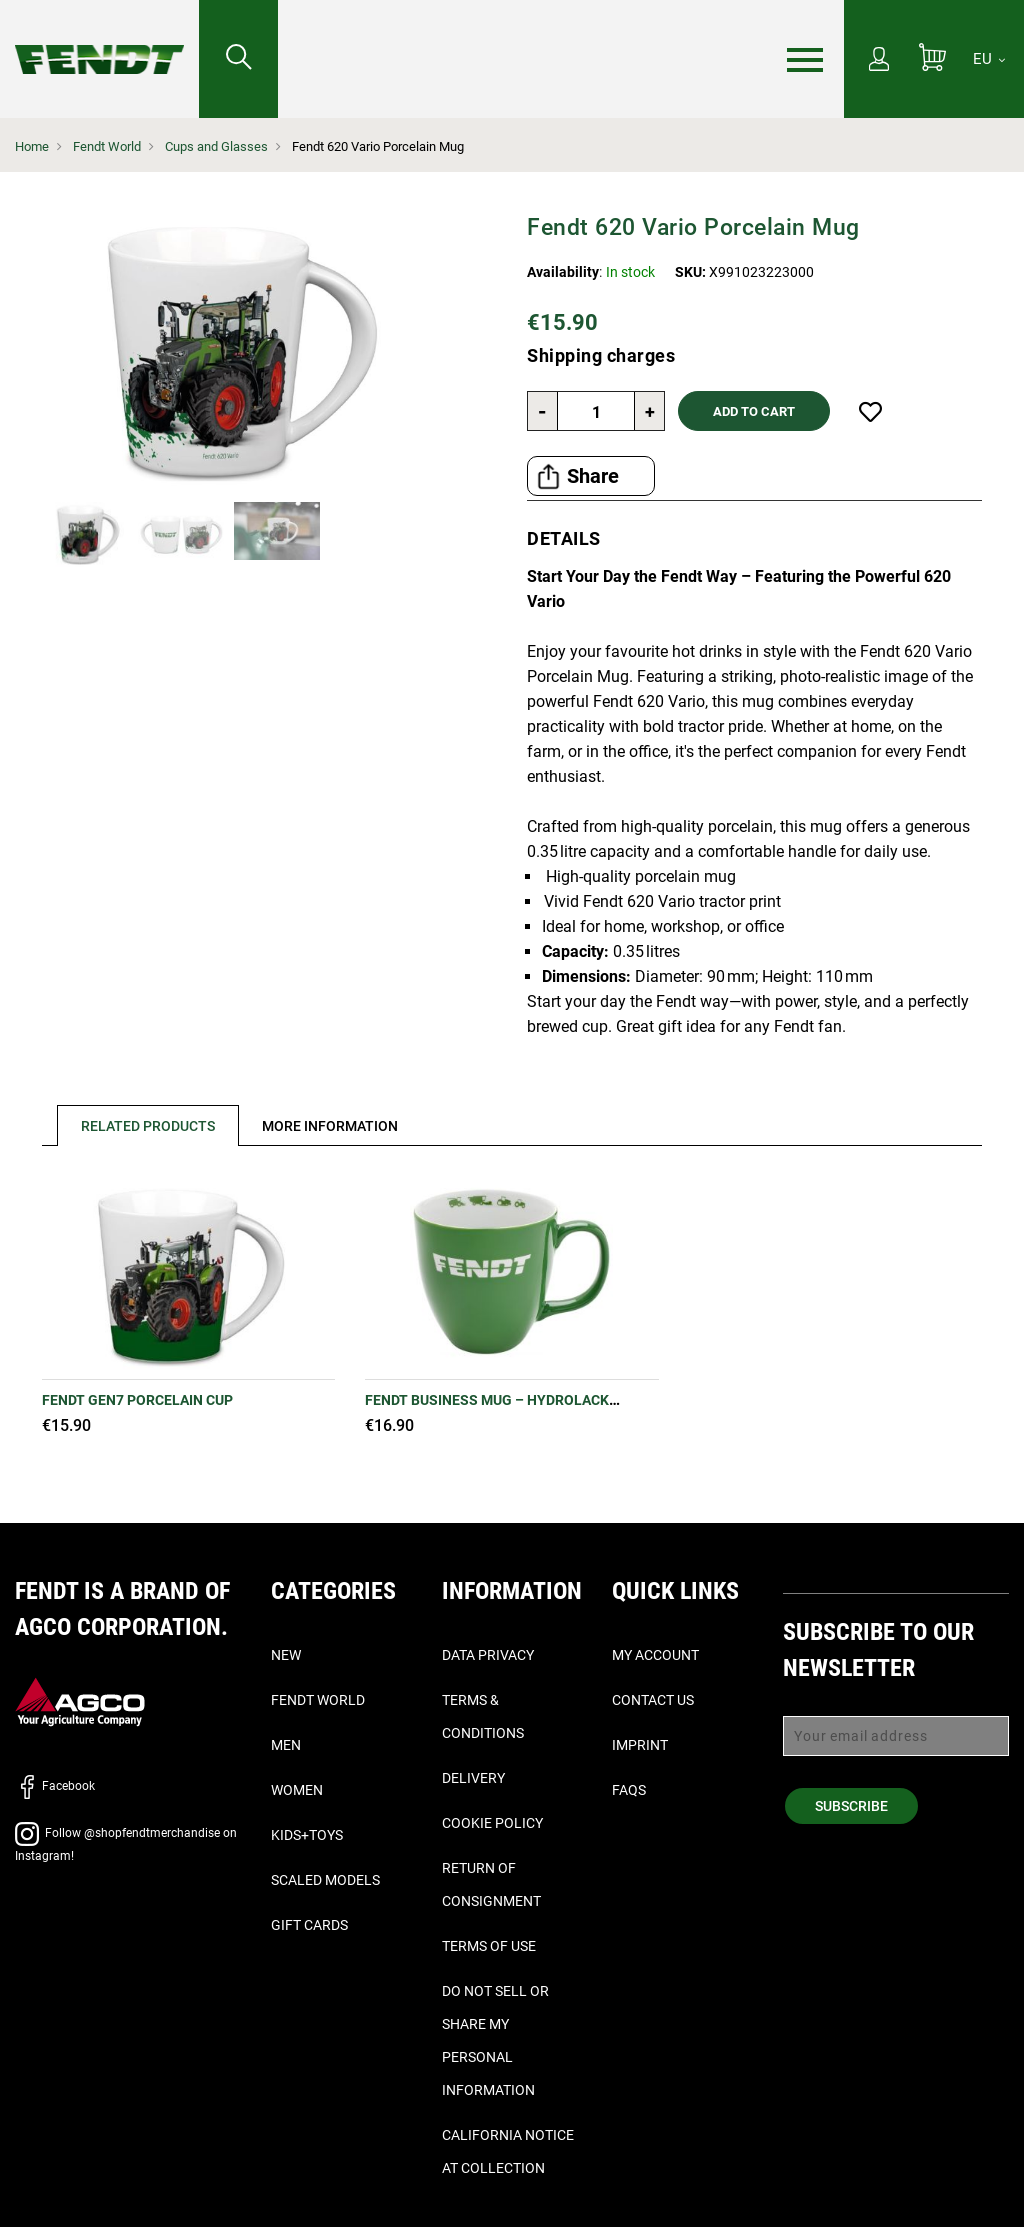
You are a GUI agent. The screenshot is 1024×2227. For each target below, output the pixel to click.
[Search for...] (238, 59)
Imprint (640, 1745)
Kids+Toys (307, 1835)
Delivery (473, 1778)
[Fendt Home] (99, 39)
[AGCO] (80, 1700)
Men (286, 1745)
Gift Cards (309, 1925)
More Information (330, 1126)
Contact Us (653, 1700)
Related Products (148, 1126)
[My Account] (879, 61)
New (286, 1655)
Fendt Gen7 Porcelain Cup (137, 1400)
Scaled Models (325, 1880)
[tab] (140, 1125)
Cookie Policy (492, 1823)
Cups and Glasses (216, 146)
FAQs (629, 1790)
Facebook (55, 1786)
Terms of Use (489, 1946)
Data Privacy (488, 1655)
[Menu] (805, 60)
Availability (563, 272)
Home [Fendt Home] (32, 146)
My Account (655, 1655)
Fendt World (107, 146)
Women (297, 1790)
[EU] (989, 59)
